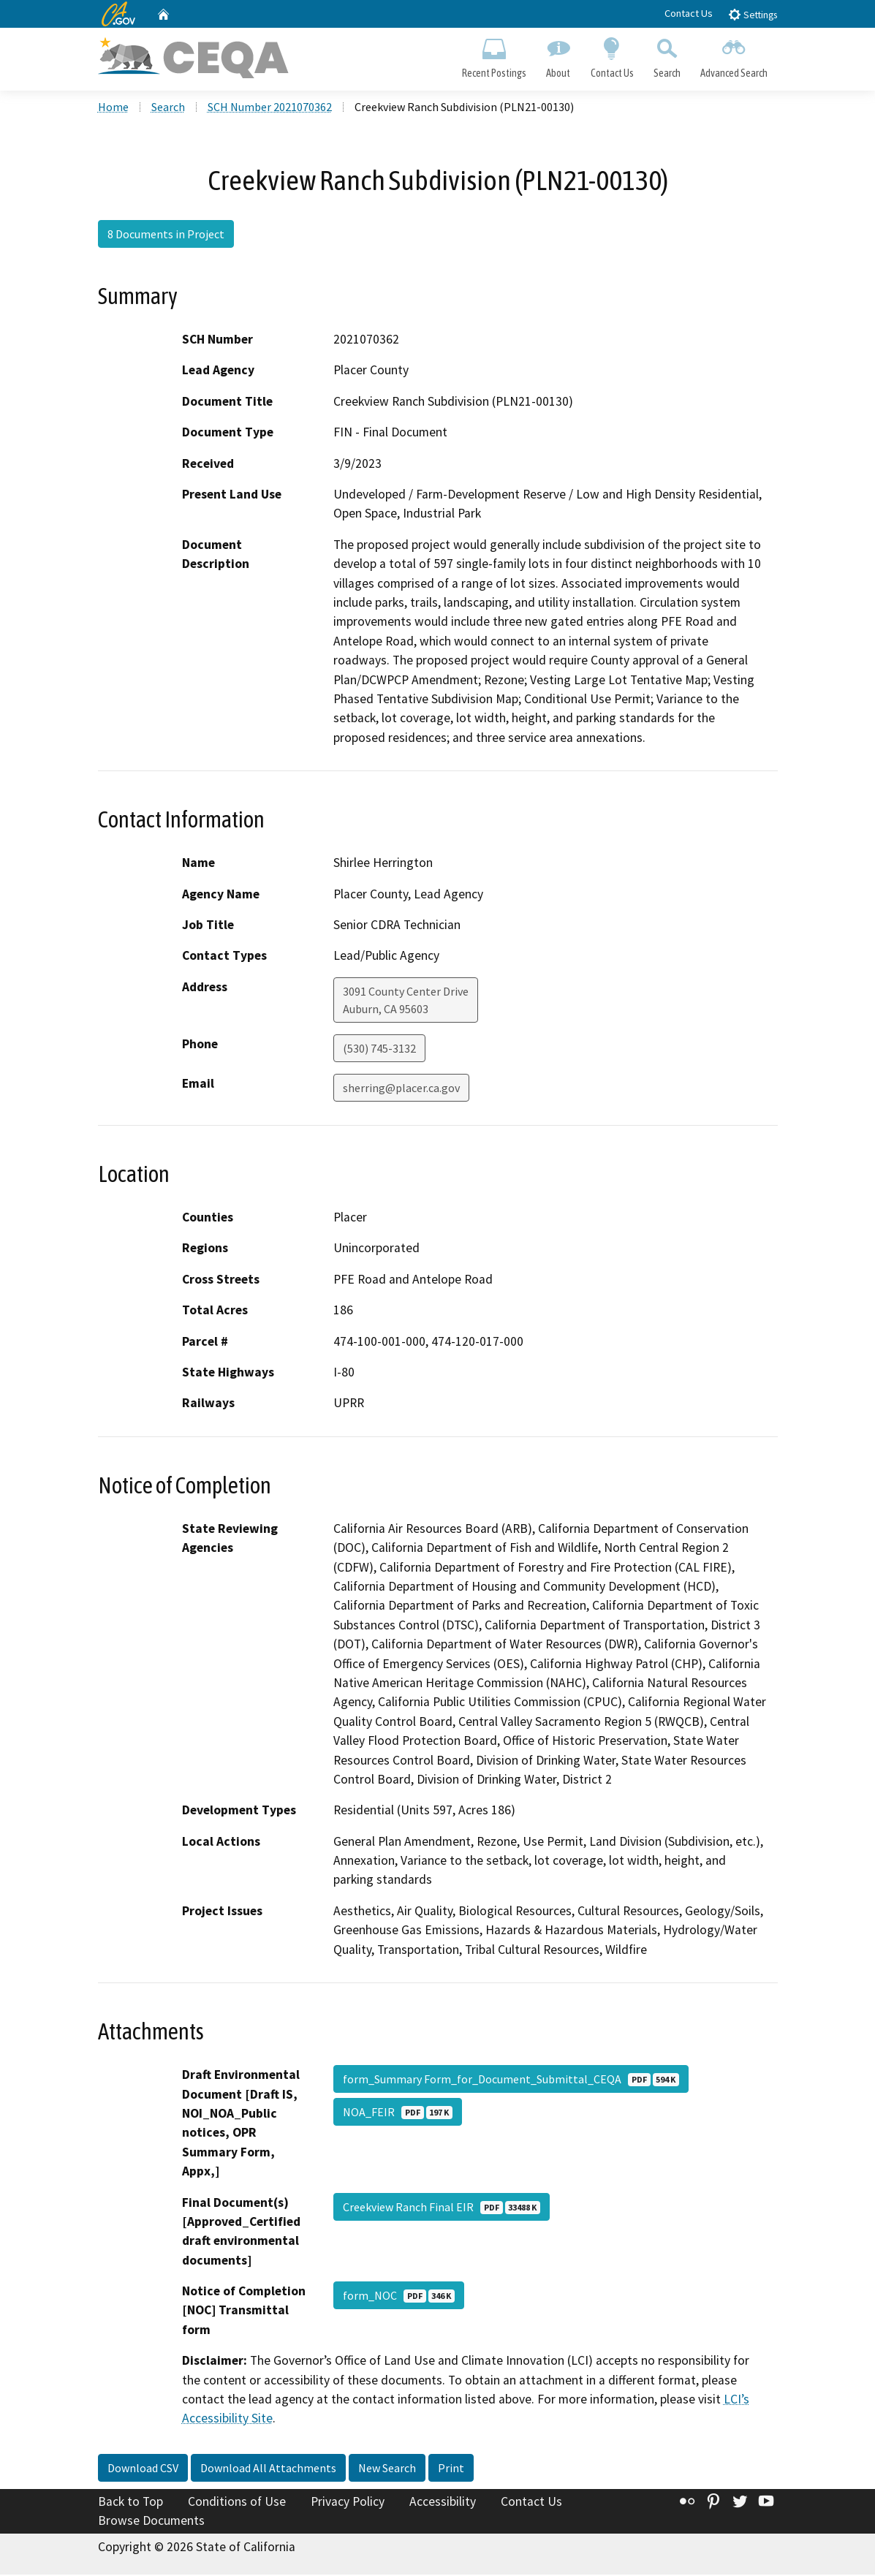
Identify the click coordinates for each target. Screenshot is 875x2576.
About (558, 55)
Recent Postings (494, 55)
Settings (752, 14)
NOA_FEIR (397, 2114)
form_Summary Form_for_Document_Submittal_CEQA (511, 2081)
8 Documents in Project (165, 236)
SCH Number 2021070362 (270, 109)
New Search (387, 2470)
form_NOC (399, 2297)
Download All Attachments (268, 2470)
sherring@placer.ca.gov (401, 1090)
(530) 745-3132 (379, 1050)
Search (666, 55)
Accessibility (442, 2504)
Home (113, 109)
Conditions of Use (237, 2504)
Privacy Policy (348, 2504)
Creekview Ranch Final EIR (441, 2208)
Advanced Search (733, 55)
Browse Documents (151, 2522)
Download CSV (142, 2470)
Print (451, 2470)
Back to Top (130, 2504)
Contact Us (688, 13)
